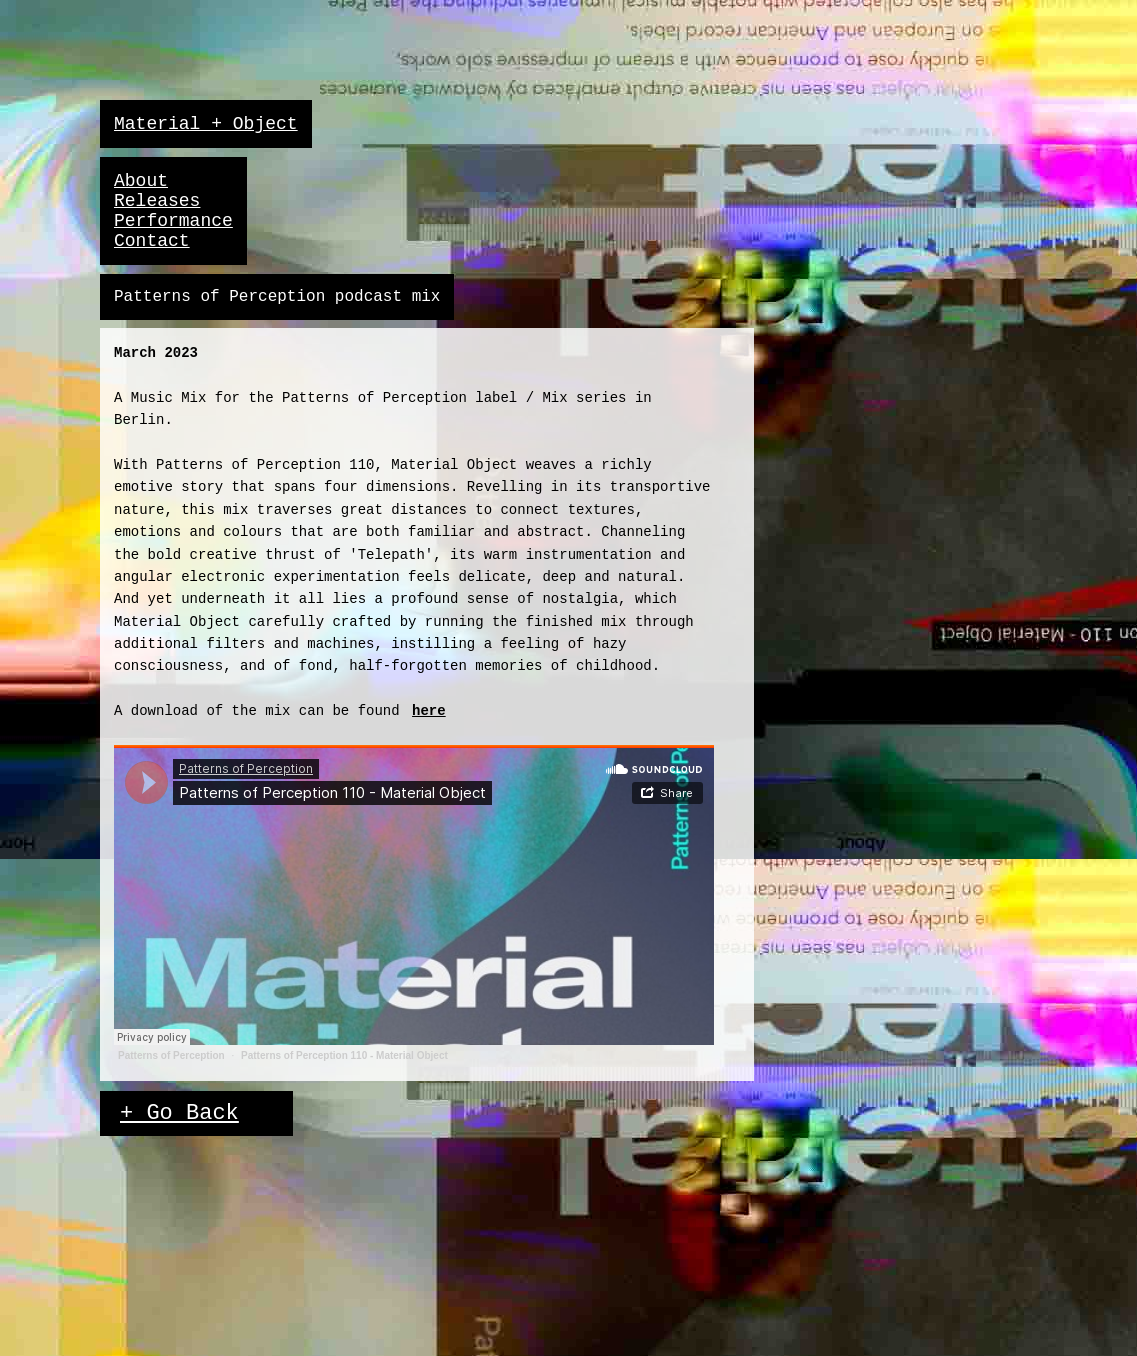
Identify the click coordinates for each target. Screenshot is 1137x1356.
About (141, 181)
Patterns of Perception (171, 1055)
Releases (157, 201)
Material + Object (206, 124)
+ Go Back (179, 1113)
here (429, 711)
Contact (152, 241)
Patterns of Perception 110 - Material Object (344, 1055)
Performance (173, 221)
